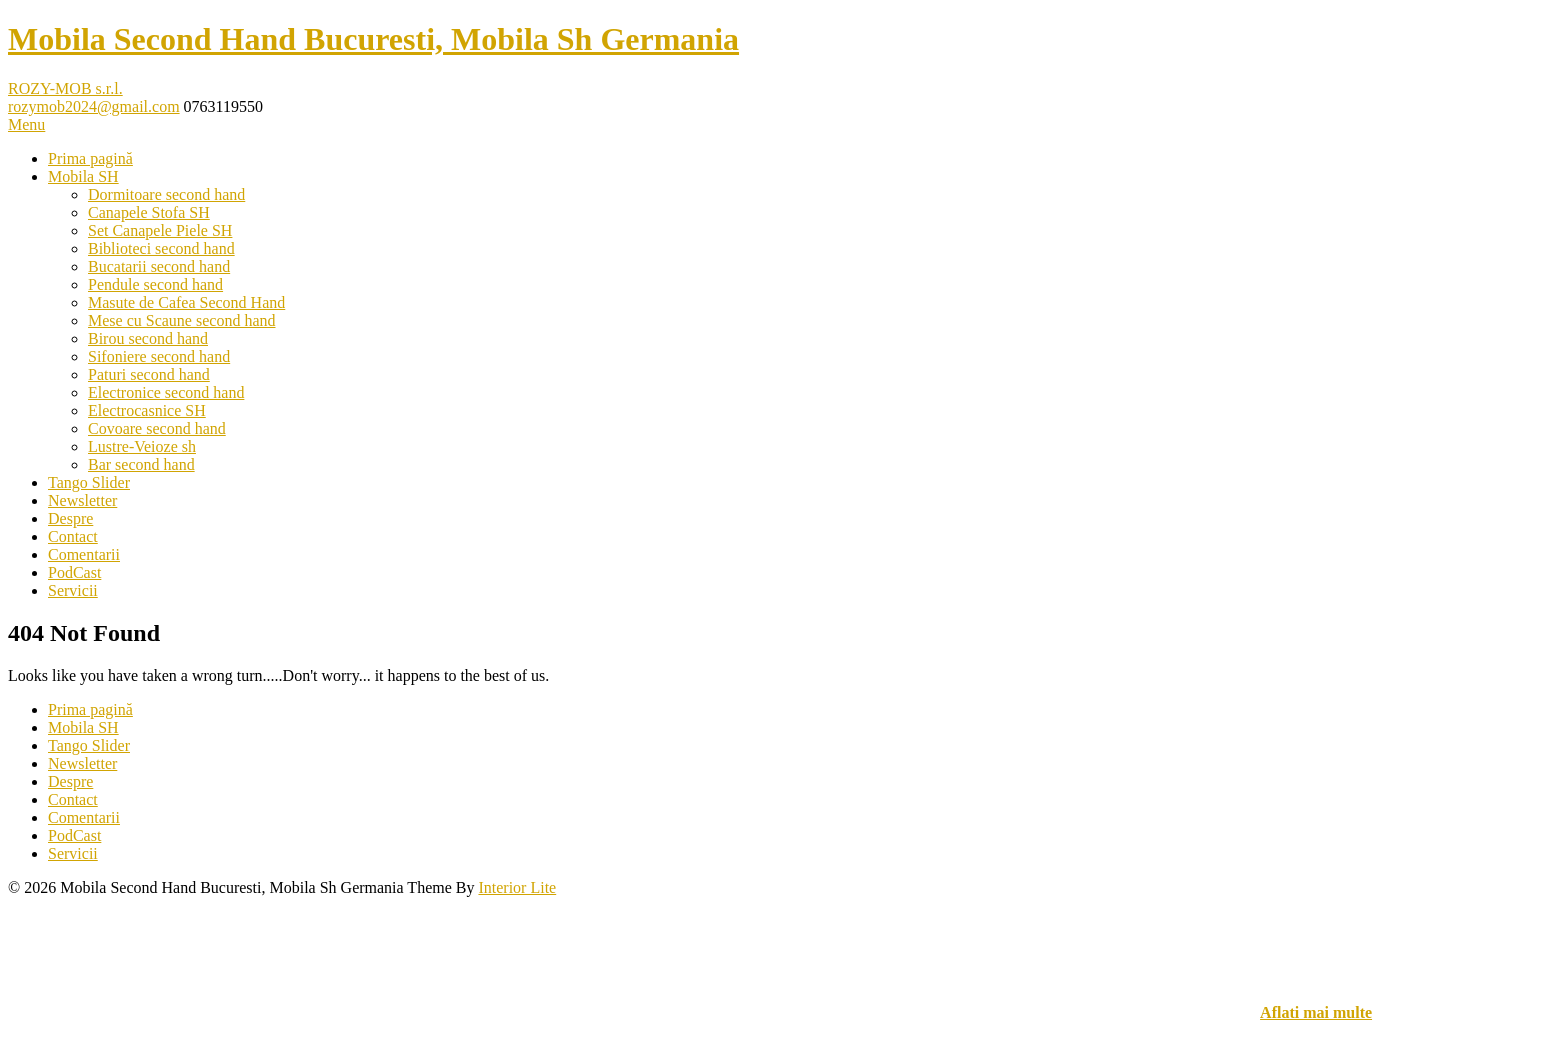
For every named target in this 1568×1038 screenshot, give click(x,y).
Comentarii (84, 554)
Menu (26, 124)
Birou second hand (148, 338)
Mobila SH (83, 176)
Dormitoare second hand (166, 194)
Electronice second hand (166, 392)
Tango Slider (89, 482)
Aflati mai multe (1316, 1012)
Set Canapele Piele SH (160, 230)
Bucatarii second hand (159, 266)
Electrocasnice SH (147, 410)
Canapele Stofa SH (149, 212)
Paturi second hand (149, 374)
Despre (70, 518)
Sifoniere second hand (159, 356)
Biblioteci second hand (161, 248)
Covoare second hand (157, 428)
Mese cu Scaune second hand (182, 320)
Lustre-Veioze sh (142, 446)
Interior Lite (517, 887)
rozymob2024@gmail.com (94, 106)
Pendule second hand (155, 284)
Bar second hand (141, 464)
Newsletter (82, 500)
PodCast (74, 572)
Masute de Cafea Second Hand (186, 302)
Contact (73, 536)
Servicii (73, 590)
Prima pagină (90, 158)
